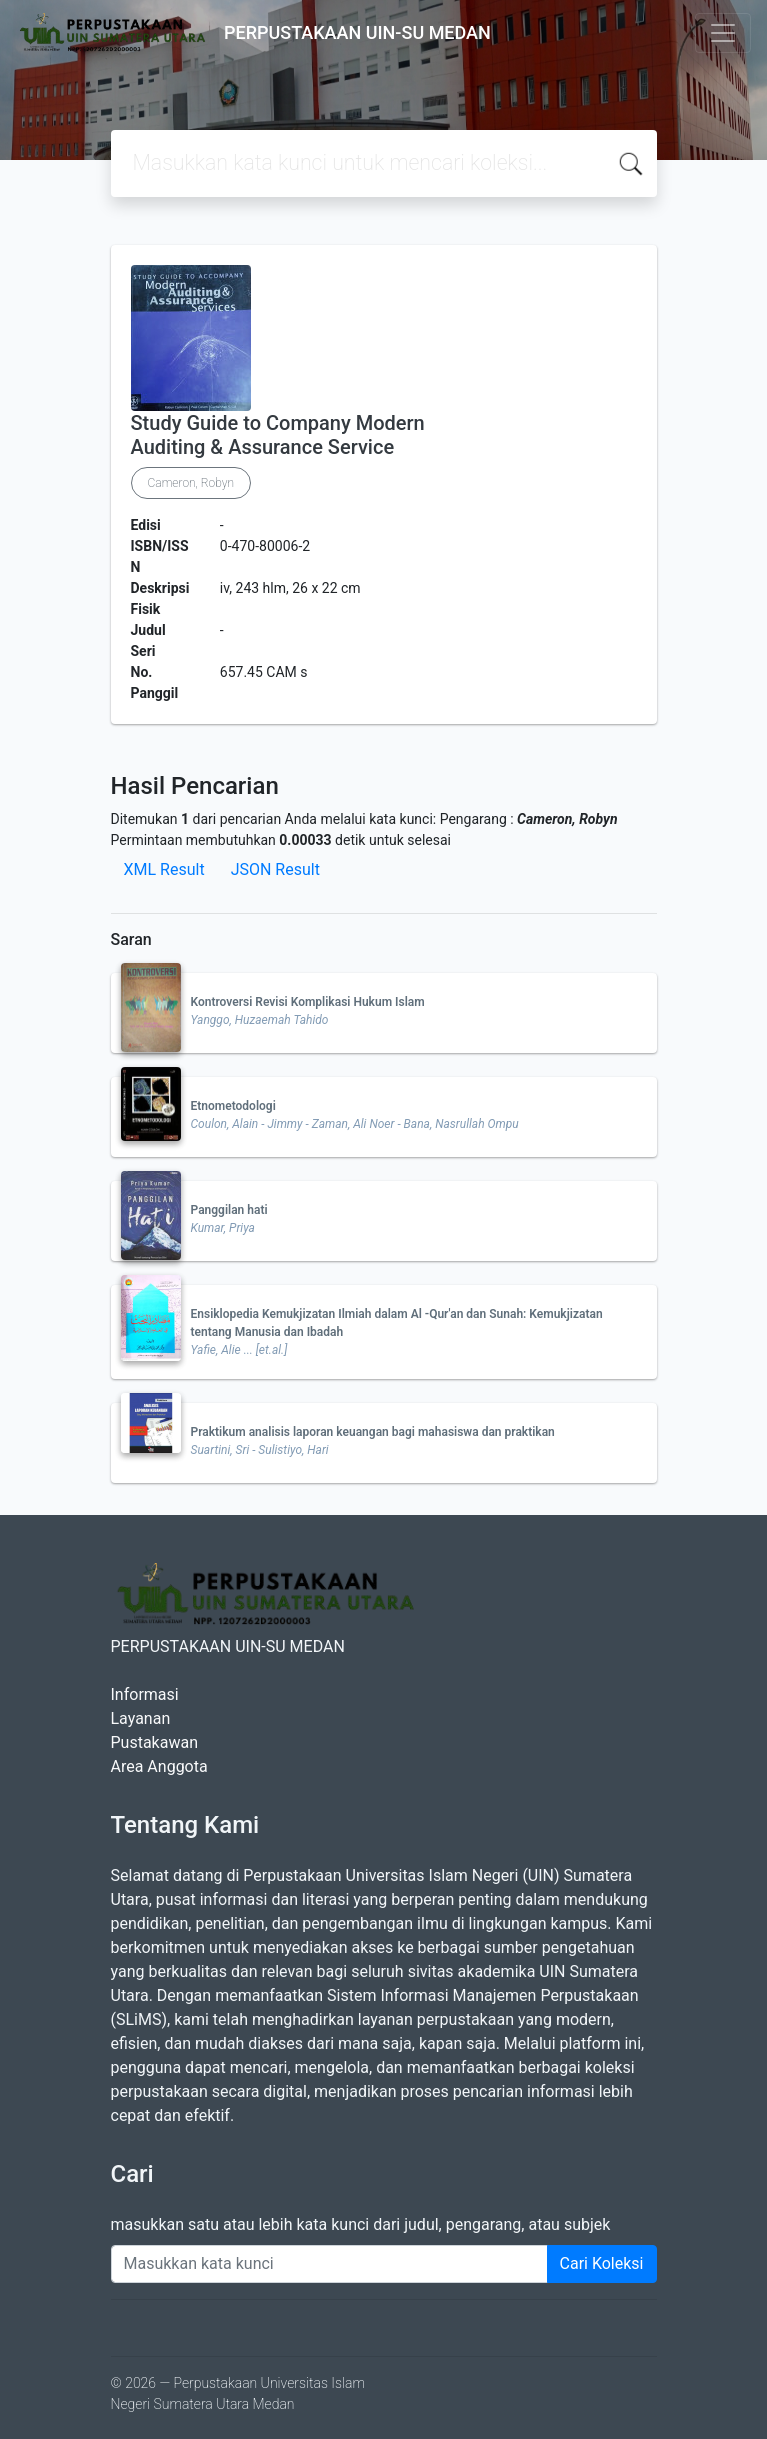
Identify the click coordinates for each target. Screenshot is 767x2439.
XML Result (164, 869)
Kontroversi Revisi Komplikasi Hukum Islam (308, 1002)
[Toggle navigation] (723, 33)
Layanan (141, 1718)
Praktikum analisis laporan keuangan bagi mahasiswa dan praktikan (373, 1432)
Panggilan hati (229, 1210)
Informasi (145, 1694)
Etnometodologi (233, 1106)
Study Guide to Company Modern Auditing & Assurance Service (278, 435)
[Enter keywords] (329, 2264)
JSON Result (275, 869)
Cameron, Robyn (191, 483)
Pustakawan (154, 1742)
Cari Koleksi (602, 2263)
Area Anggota (159, 1766)
